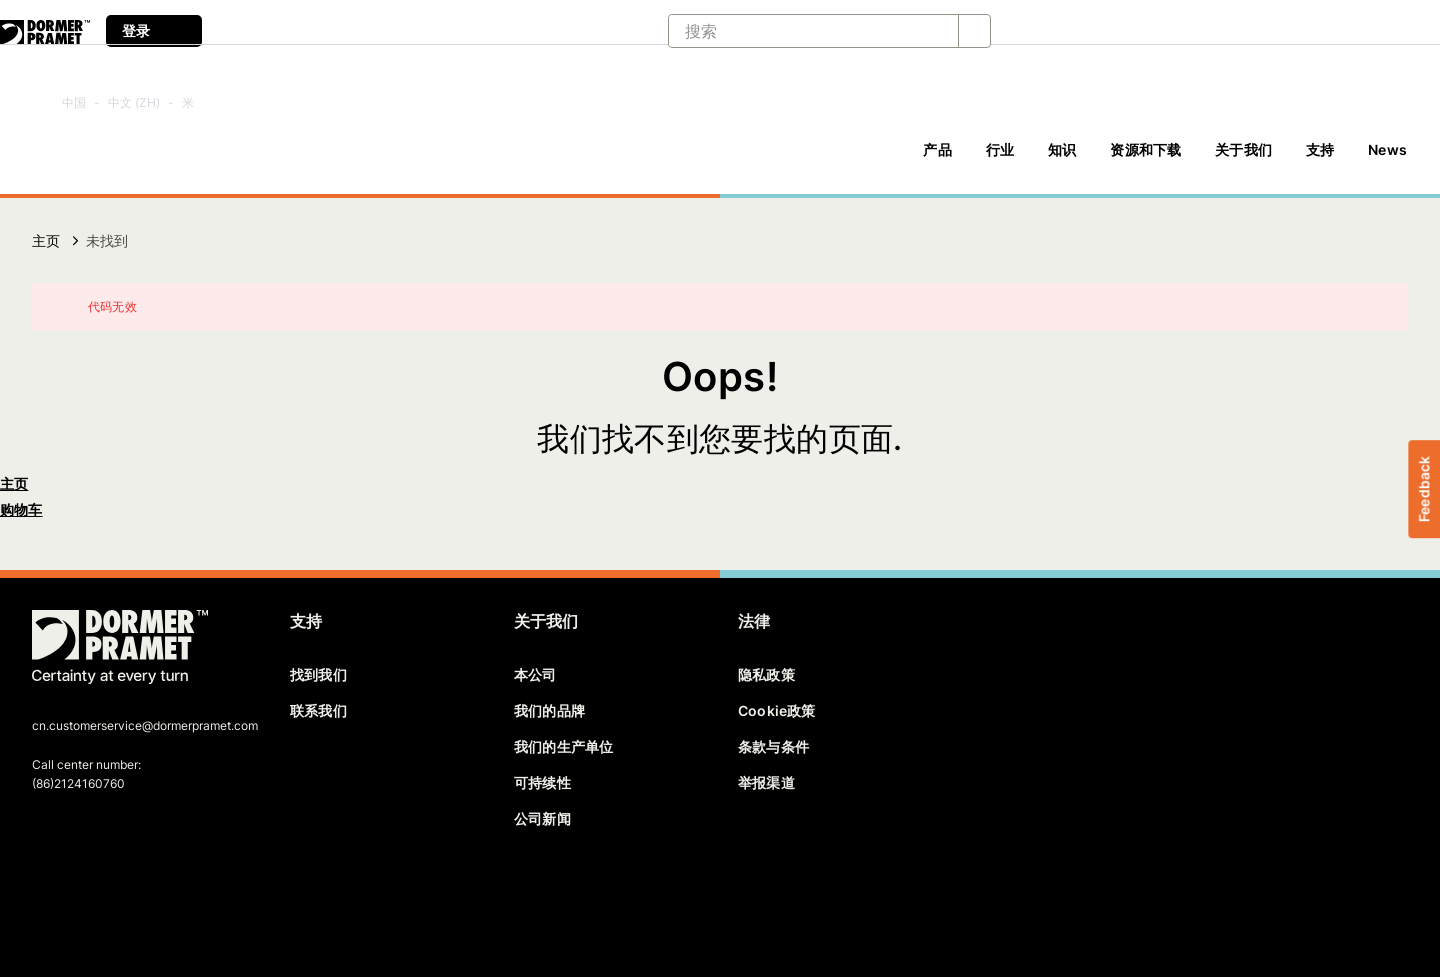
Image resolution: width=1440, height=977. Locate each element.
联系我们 (318, 710)
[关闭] (1380, 307)
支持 (1320, 149)
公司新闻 (542, 818)
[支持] (1320, 159)
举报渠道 (766, 782)
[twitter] (83, 894)
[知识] (1062, 159)
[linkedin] (118, 894)
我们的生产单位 (563, 746)
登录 (154, 31)
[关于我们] (1243, 159)
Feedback (1423, 488)
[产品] (937, 159)
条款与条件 (773, 746)
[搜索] (797, 31)
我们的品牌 (549, 710)
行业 (1000, 149)
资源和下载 (1145, 149)
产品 (937, 149)
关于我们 (1243, 149)
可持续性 (542, 782)
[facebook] (49, 894)
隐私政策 (766, 674)
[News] (1387, 159)
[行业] (1000, 159)
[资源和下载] (1145, 159)
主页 (46, 240)
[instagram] (187, 894)
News (1387, 149)
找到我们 (318, 674)
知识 (1062, 149)
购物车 (21, 509)
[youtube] (152, 894)
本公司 (535, 674)
